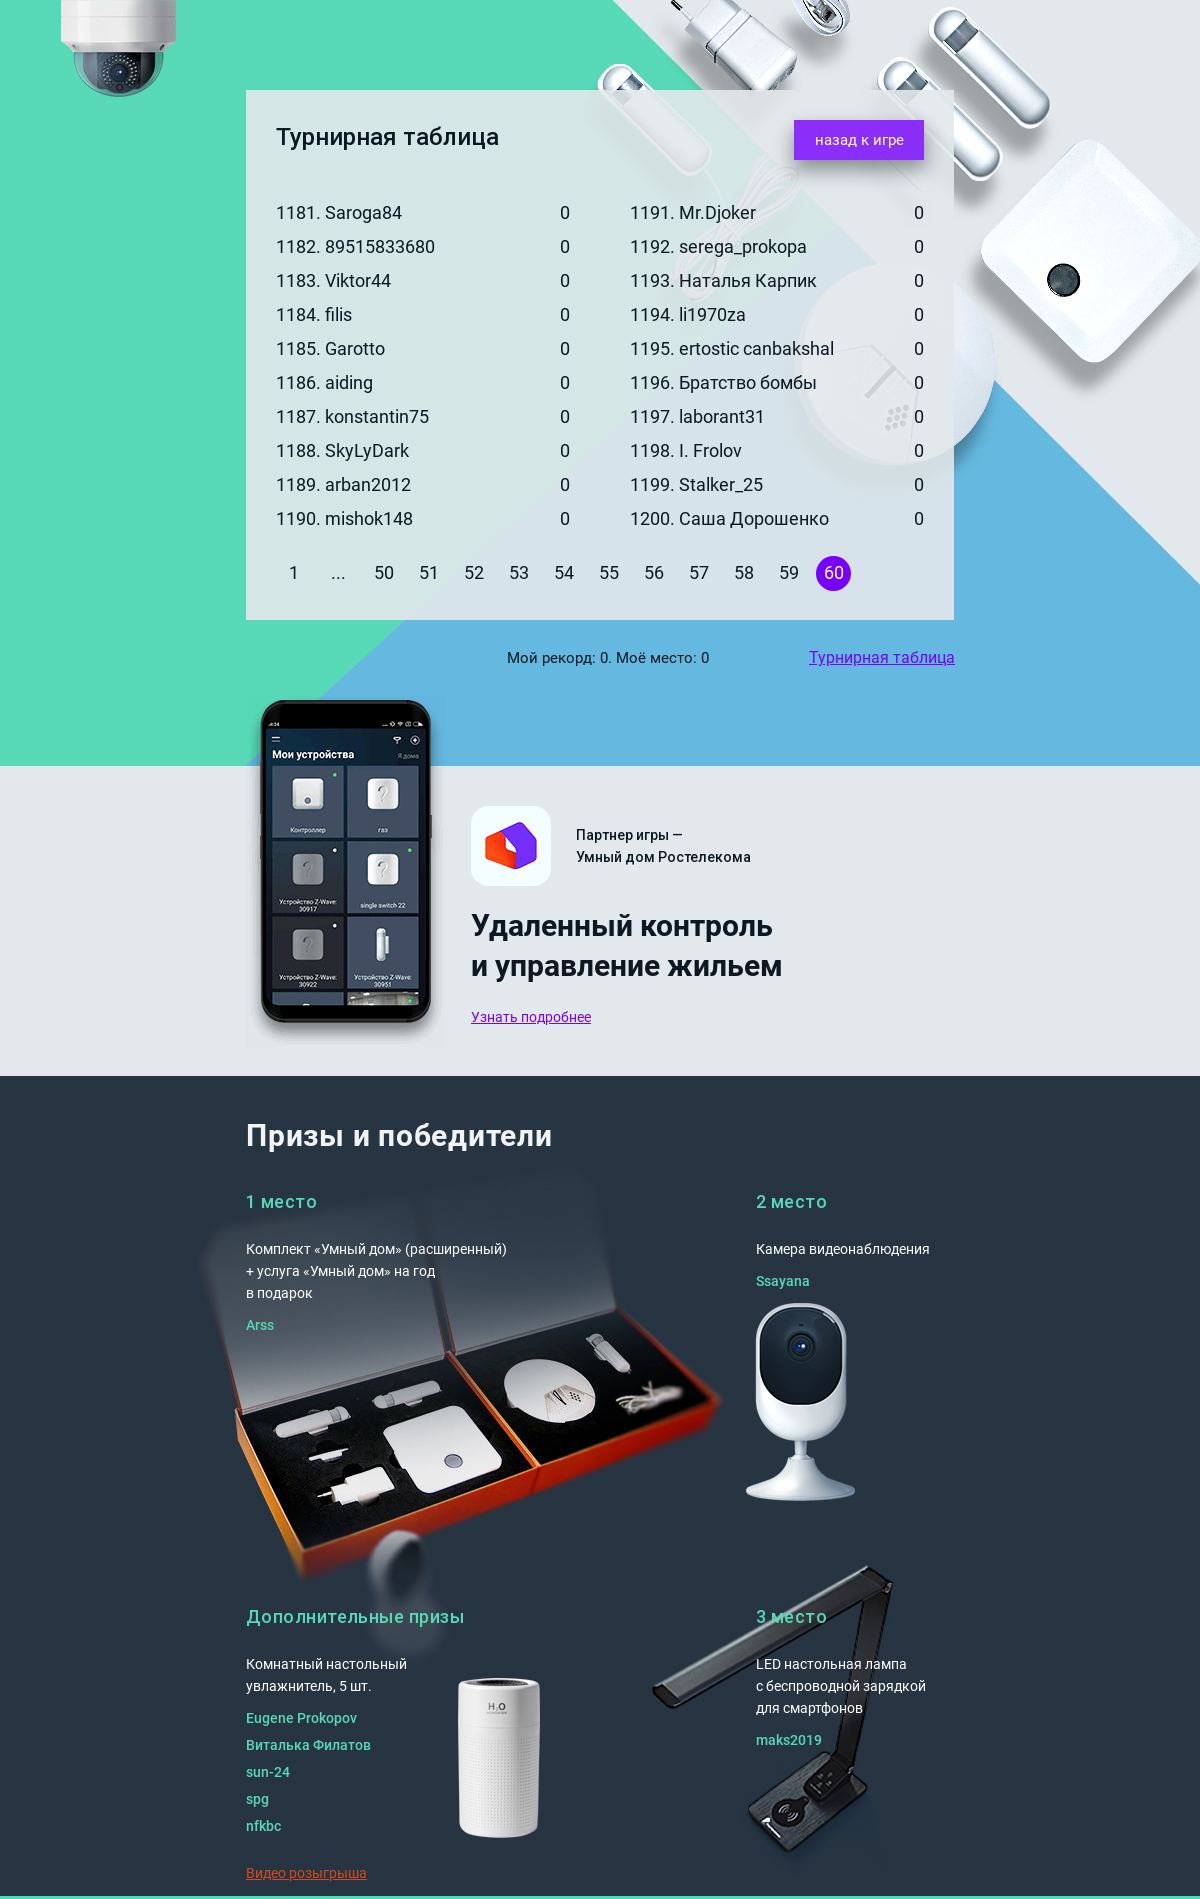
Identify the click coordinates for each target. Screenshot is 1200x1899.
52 (474, 572)
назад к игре (859, 140)
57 (699, 572)
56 (654, 572)
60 (834, 572)
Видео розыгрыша (306, 1873)
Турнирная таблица (882, 657)
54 (564, 572)
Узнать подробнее (531, 1017)
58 (744, 572)
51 (429, 572)
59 (789, 572)
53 (519, 572)
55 (609, 572)
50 (384, 572)
